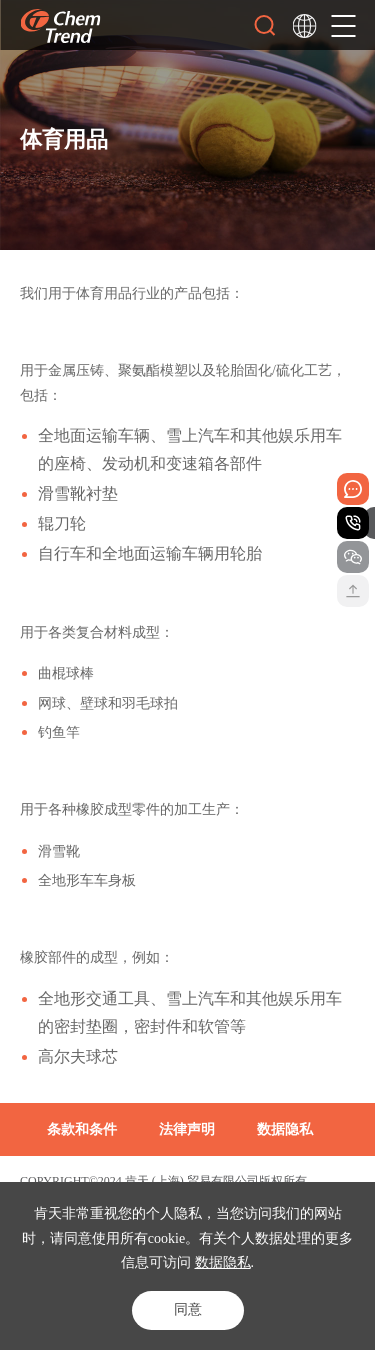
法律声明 (187, 1129)
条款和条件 (82, 1129)
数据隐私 (223, 1262)
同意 (188, 1309)
